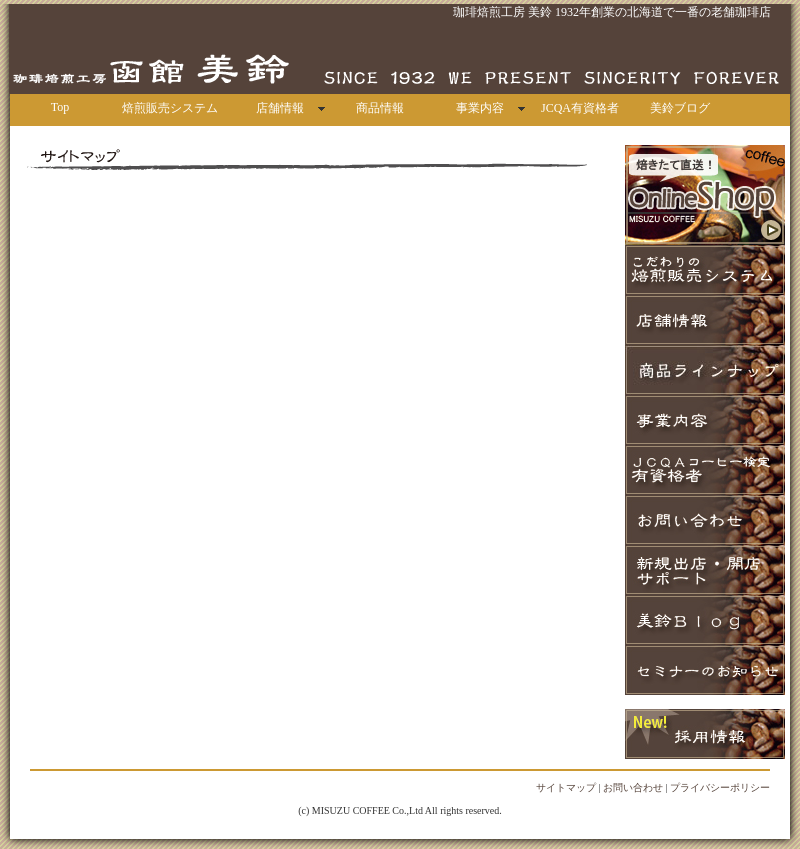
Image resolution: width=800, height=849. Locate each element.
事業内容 (480, 108)
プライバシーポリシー (720, 787)
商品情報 (380, 108)
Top (60, 107)
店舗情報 (280, 108)
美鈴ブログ (680, 108)
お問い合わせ (633, 787)
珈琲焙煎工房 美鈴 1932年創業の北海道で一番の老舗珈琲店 (612, 12)
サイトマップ (566, 787)
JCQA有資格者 (580, 108)
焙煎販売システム (170, 108)
